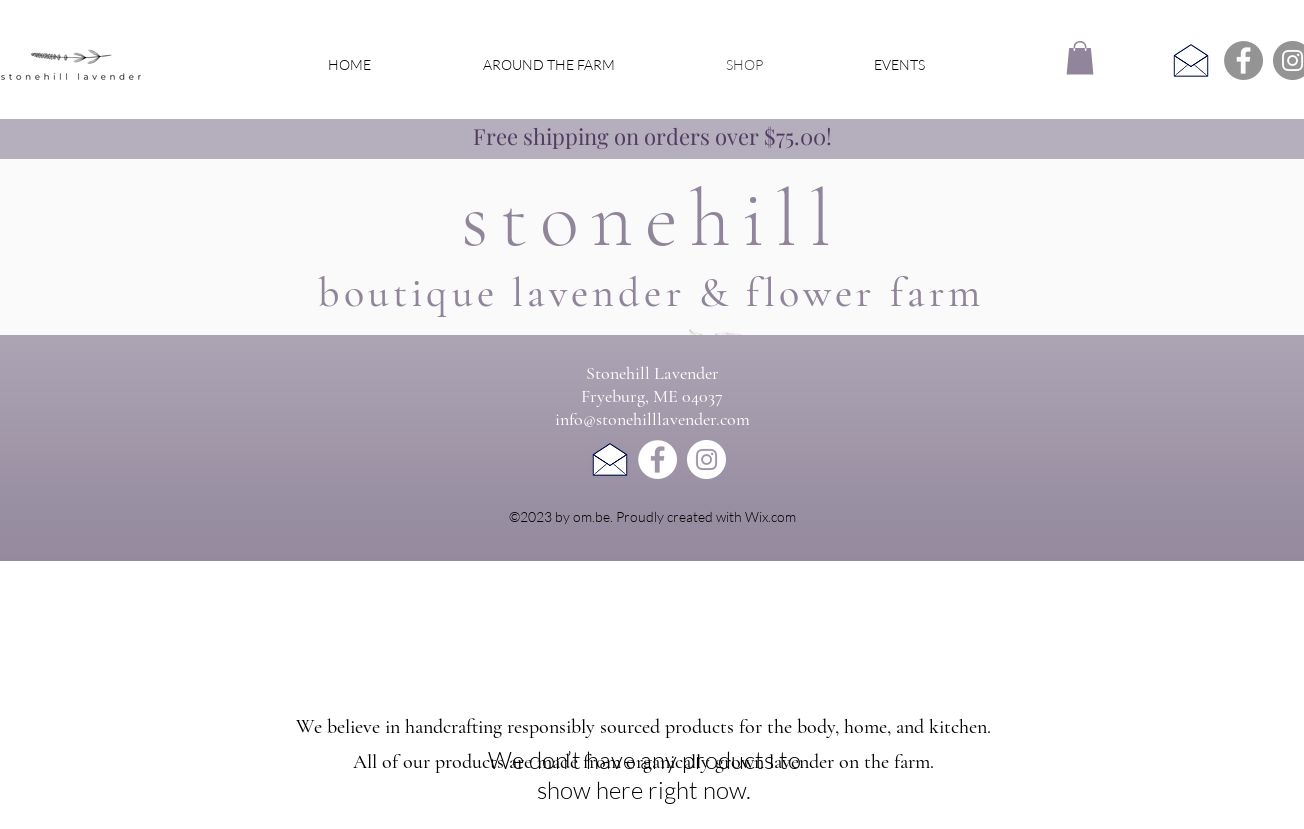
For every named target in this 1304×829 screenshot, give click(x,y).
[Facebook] (1243, 60)
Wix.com (770, 516)
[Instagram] (706, 459)
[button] (1080, 57)
